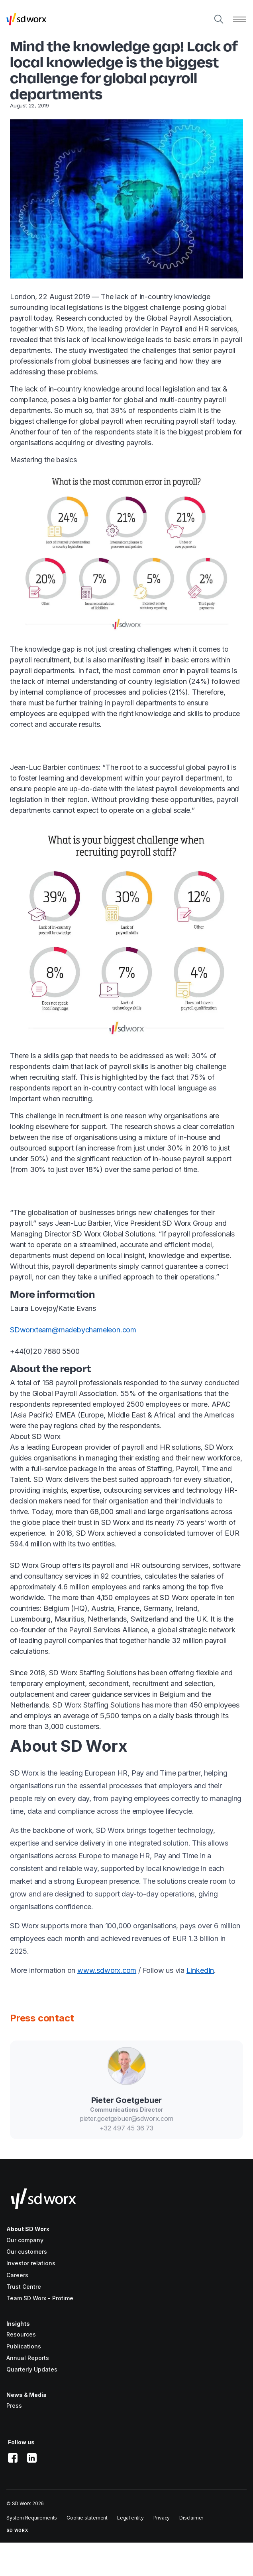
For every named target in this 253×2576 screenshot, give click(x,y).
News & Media (26, 2395)
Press (14, 2406)
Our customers (26, 2252)
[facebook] (12, 2457)
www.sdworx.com (106, 1970)
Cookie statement (87, 2518)
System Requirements (31, 2518)
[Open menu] (239, 19)
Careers (17, 2275)
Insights (18, 2324)
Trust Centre (23, 2287)
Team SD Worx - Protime (39, 2298)
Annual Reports (27, 2358)
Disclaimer (191, 2518)
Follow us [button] (21, 2442)
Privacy (161, 2518)
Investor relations (30, 2263)
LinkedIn (200, 1970)
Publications (23, 2346)
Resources (21, 2334)
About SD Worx (27, 2229)
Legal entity (130, 2518)
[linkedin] (31, 2457)
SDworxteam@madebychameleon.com (73, 1330)
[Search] (219, 19)
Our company (24, 2240)
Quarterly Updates (31, 2369)
